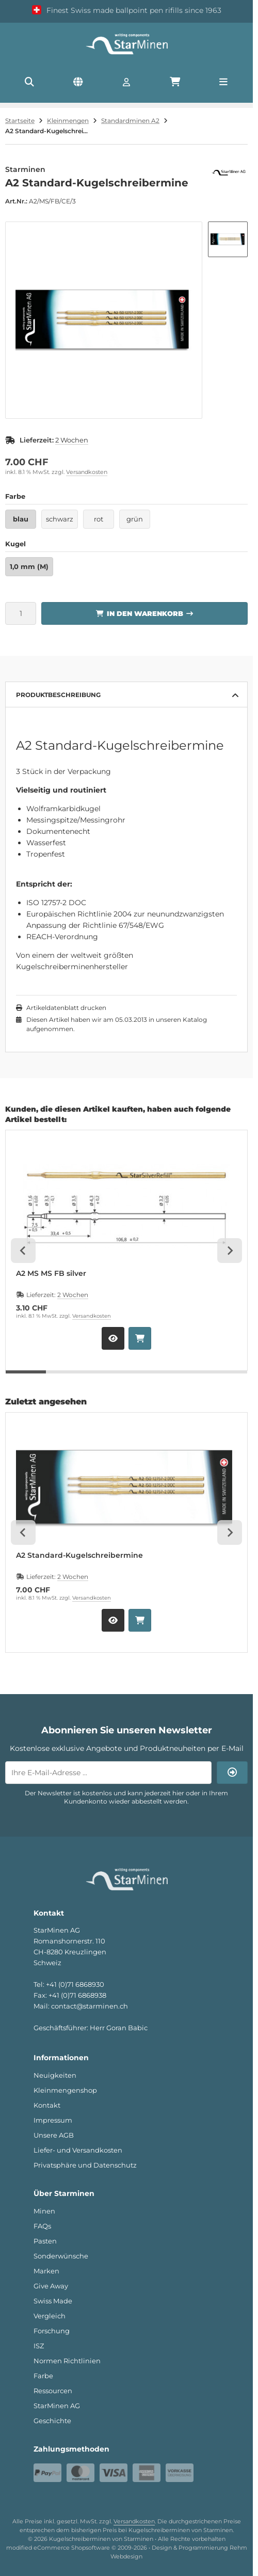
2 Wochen (71, 440)
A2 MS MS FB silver (51, 1273)
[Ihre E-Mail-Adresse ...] (108, 1772)
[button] (228, 239)
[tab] (26, 1378)
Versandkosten (86, 472)
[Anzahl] (20, 613)
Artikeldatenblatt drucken (66, 1008)
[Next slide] (229, 1250)
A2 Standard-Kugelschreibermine (79, 1555)
